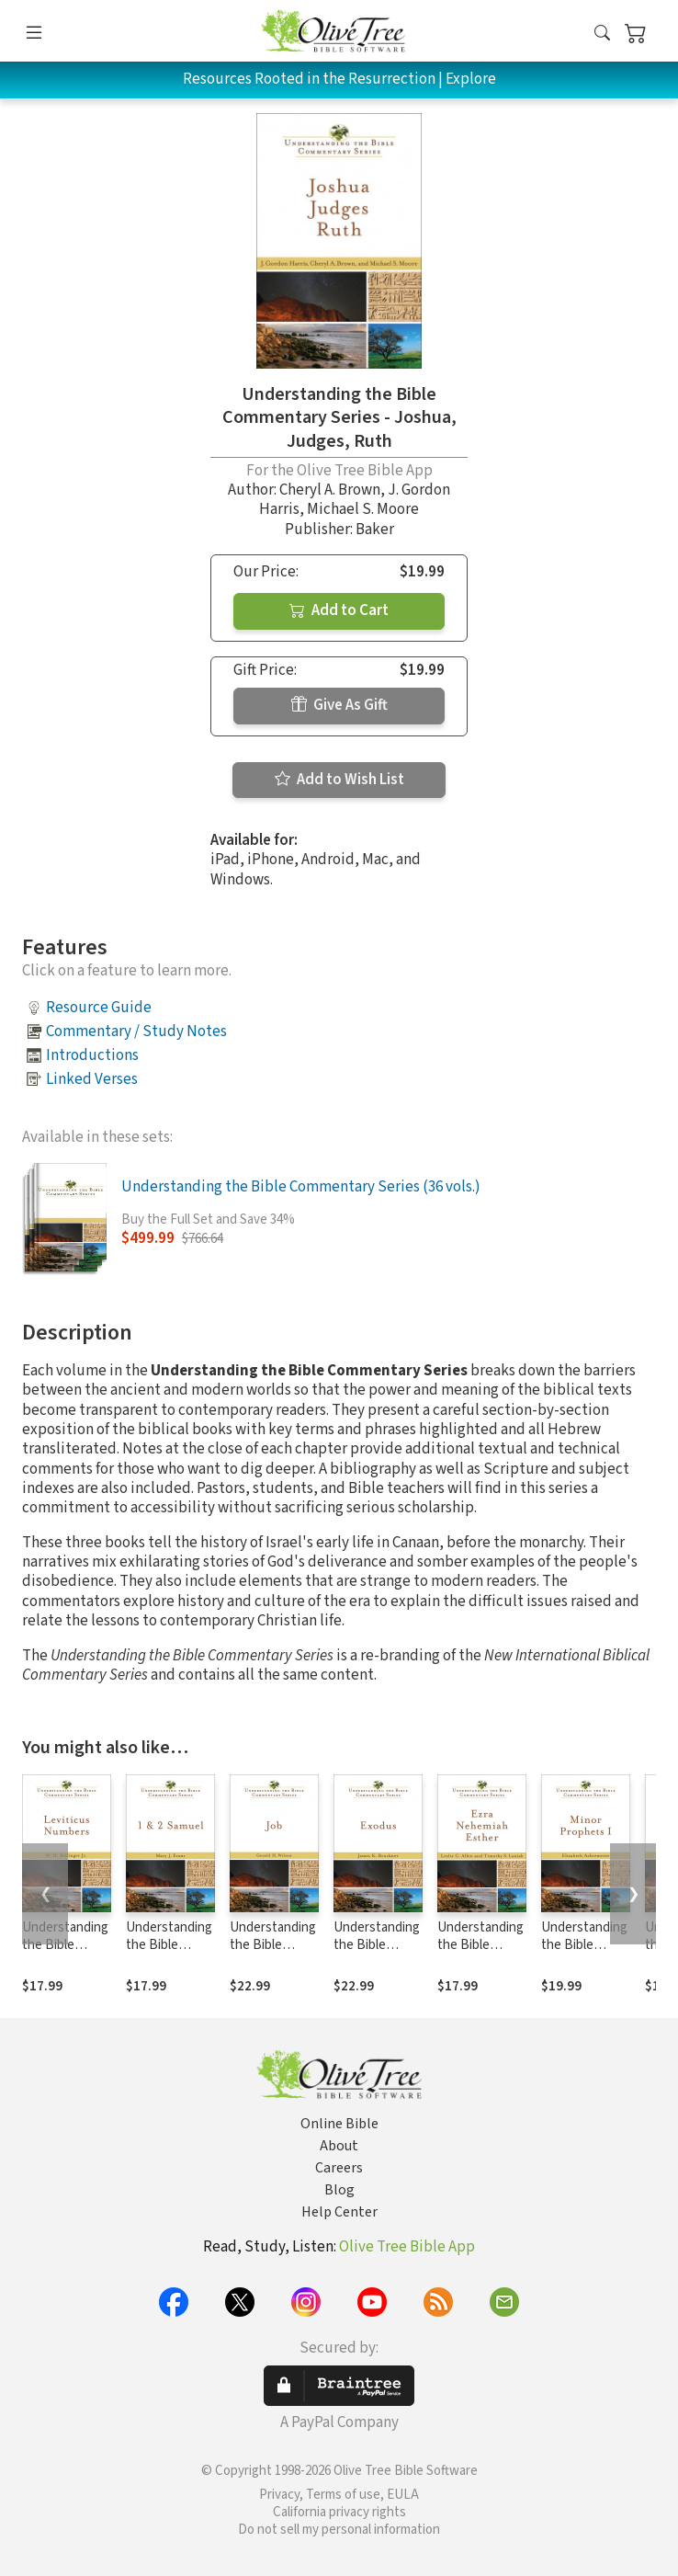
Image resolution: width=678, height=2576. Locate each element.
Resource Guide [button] (99, 1008)
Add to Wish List (339, 780)
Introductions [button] (92, 1055)
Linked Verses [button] (92, 1079)
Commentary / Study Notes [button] (136, 1031)
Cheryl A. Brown (329, 490)
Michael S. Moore (363, 509)
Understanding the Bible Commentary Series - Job (273, 1953)
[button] (602, 34)
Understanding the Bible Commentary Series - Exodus (377, 1953)
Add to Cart (339, 610)
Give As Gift (339, 705)
